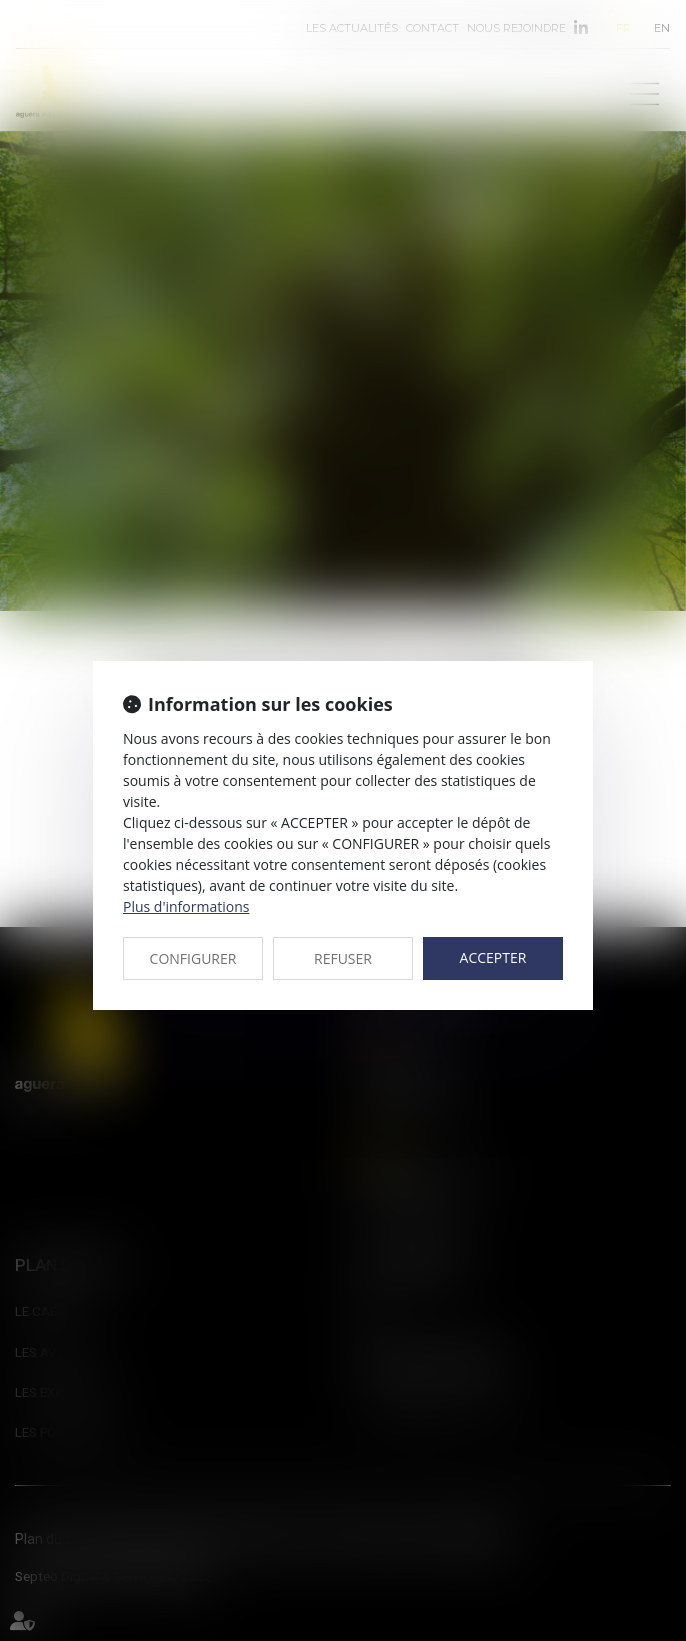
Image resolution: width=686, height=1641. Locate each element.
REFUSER (343, 958)
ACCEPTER (493, 957)
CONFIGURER (193, 958)
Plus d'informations (186, 906)
